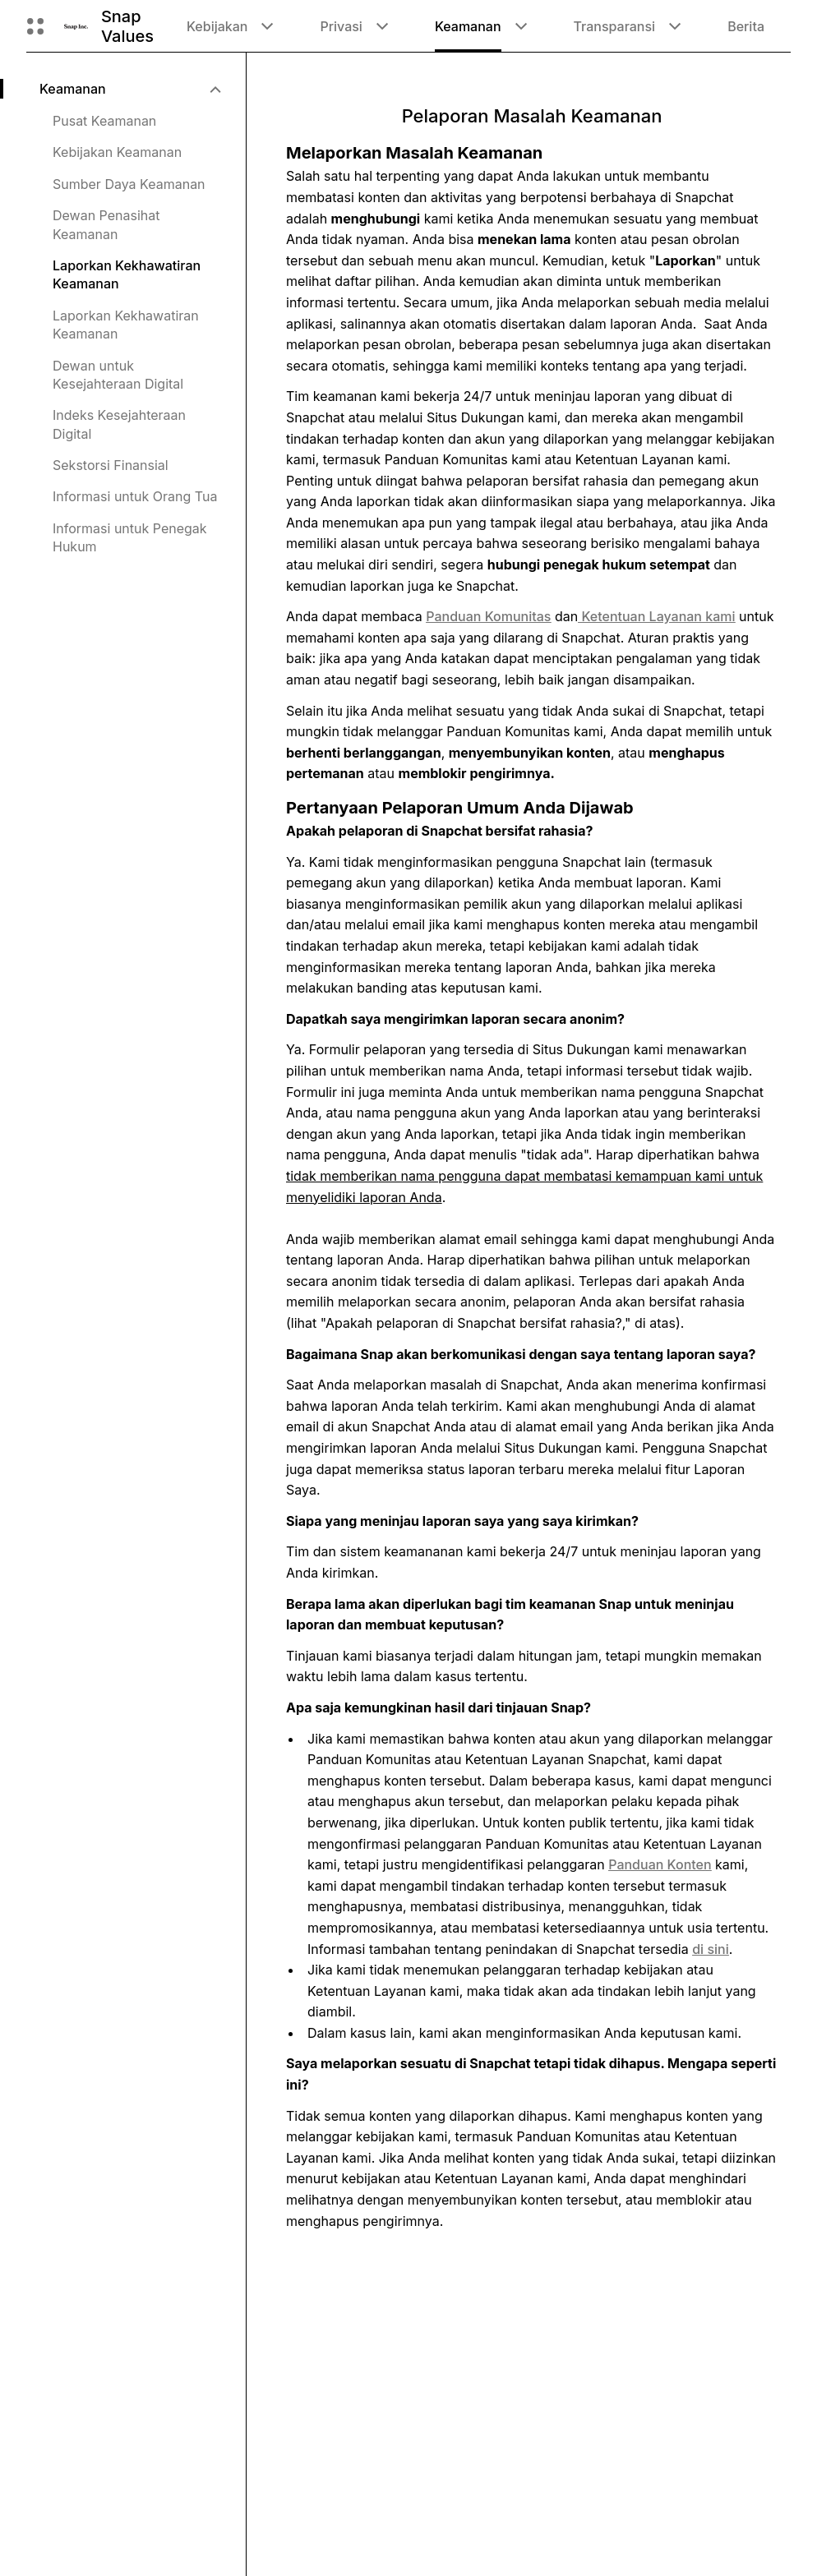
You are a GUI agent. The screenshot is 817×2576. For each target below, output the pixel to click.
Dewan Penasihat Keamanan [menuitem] (106, 224)
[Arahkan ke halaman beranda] (76, 26)
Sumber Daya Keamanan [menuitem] (129, 184)
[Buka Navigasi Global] (35, 26)
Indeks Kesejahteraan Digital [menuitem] (119, 424)
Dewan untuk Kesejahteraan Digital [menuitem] (118, 374)
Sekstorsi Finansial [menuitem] (110, 465)
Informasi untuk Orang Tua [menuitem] (135, 496)
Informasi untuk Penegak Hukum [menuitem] (130, 537)
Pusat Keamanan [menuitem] (104, 121)
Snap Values (127, 26)
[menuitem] (129, 89)
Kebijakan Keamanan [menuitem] (117, 152)
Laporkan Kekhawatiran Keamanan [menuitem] (127, 274)
